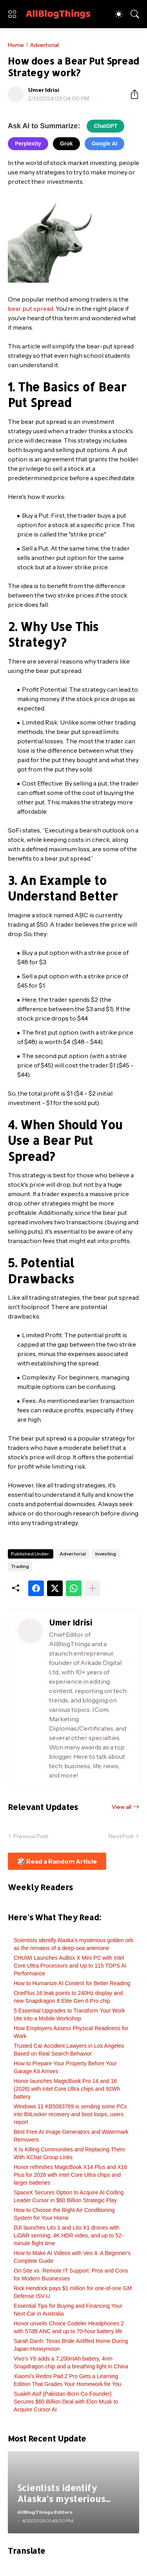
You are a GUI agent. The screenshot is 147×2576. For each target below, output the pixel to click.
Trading (20, 1566)
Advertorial (44, 44)
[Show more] (92, 1588)
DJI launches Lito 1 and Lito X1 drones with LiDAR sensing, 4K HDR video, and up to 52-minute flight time (68, 2235)
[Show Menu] (12, 14)
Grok (66, 143)
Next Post (121, 1836)
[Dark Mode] (119, 14)
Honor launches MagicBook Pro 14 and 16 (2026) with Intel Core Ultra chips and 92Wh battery (67, 2089)
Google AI (105, 143)
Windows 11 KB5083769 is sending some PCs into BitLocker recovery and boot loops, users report (70, 2114)
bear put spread (30, 308)
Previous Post (30, 1836)
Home (16, 44)
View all (121, 1806)
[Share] (131, 94)
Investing (105, 1554)
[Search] (135, 14)
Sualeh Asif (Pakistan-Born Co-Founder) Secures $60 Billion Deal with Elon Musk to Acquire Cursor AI (66, 2402)
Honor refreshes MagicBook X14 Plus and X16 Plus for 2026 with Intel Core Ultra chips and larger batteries (70, 2175)
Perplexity (28, 143)
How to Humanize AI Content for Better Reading (72, 1983)
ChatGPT (105, 126)
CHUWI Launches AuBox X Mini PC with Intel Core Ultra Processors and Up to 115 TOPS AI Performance (70, 1966)
